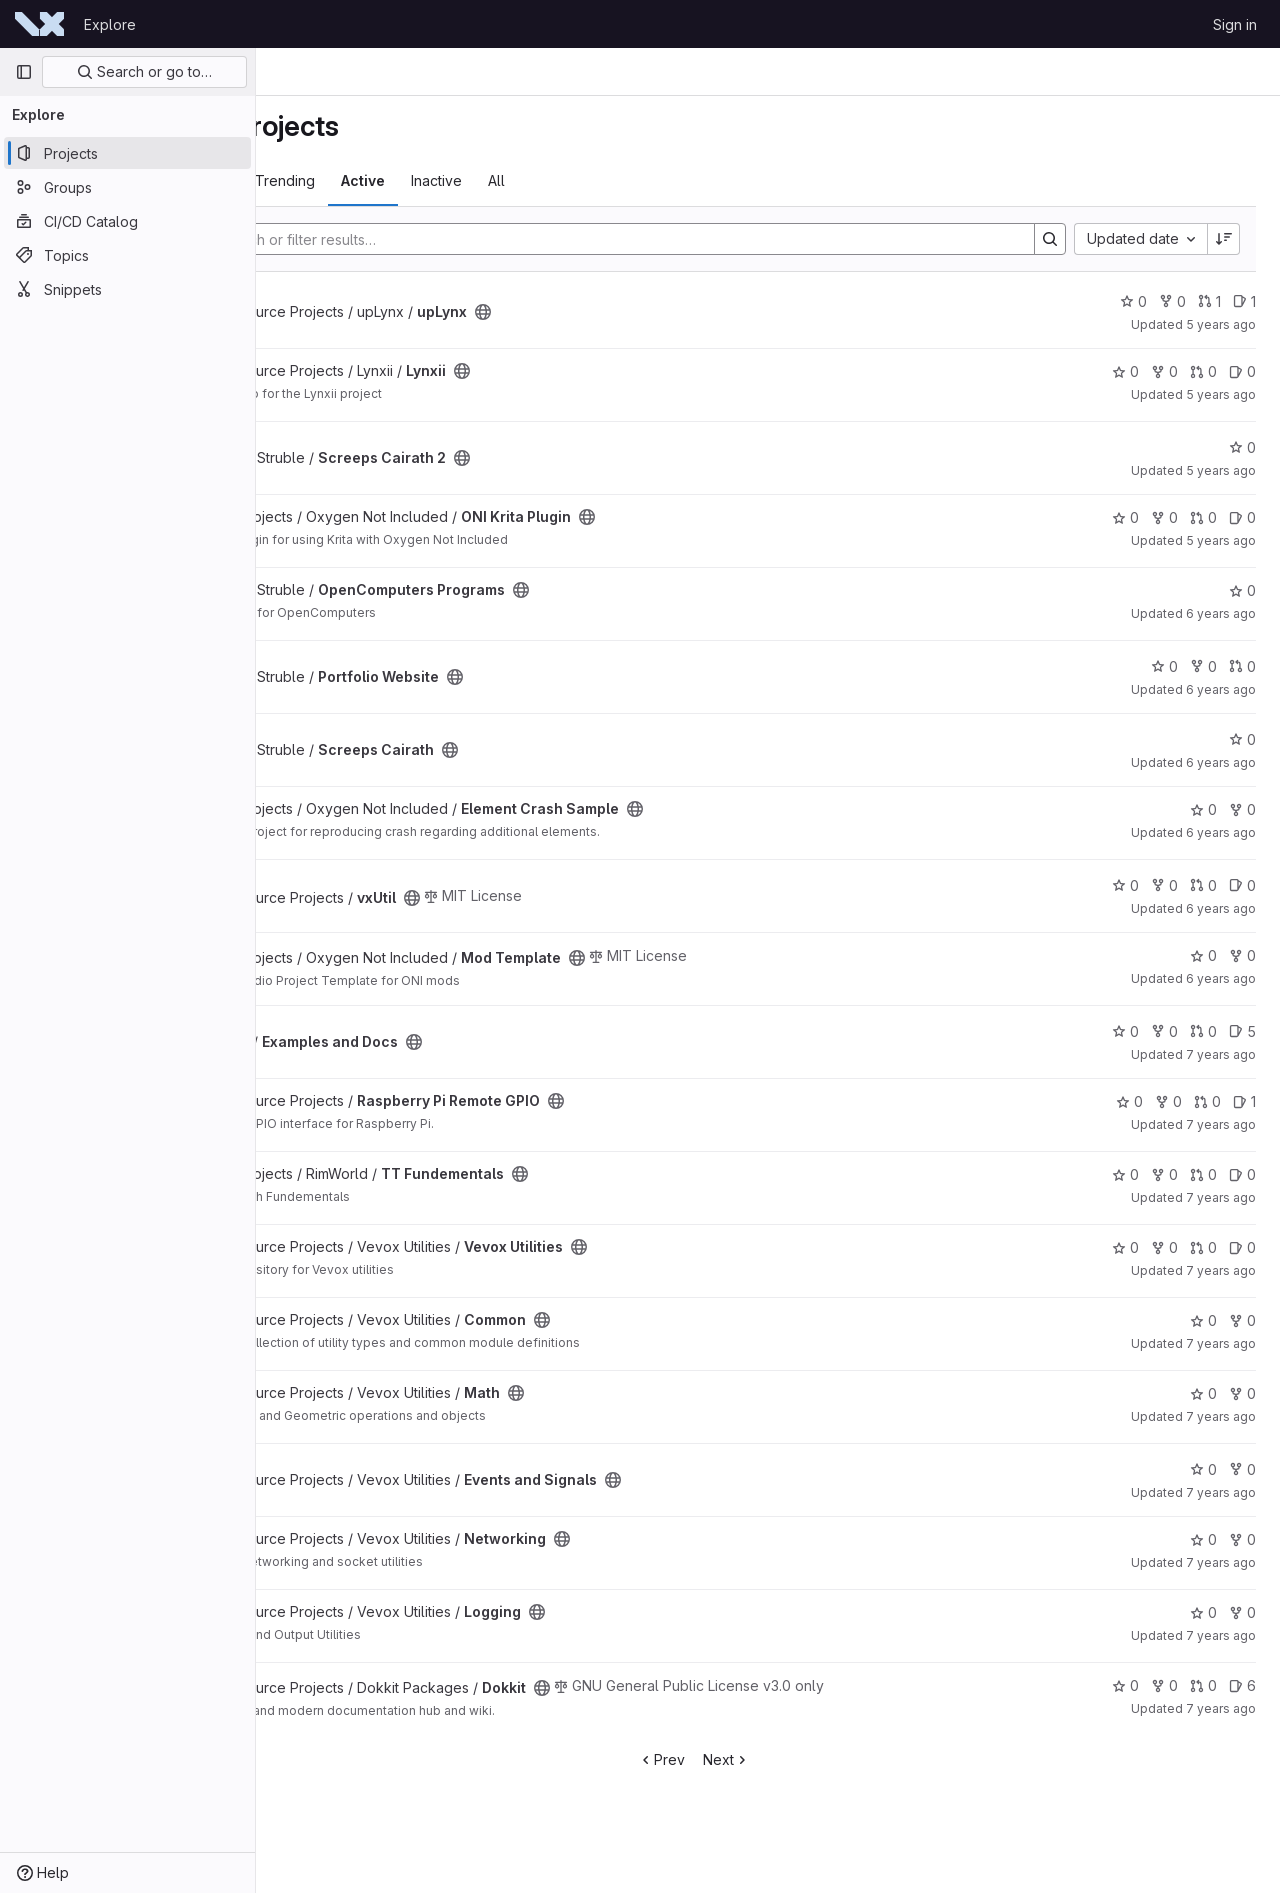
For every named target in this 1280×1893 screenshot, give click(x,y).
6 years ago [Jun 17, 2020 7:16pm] (1221, 689)
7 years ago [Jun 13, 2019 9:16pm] (1221, 1124)
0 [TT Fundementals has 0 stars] (1125, 1174)
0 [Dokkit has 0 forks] (1164, 1685)
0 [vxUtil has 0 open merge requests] (1203, 885)
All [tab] (643, 180)
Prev (735, 1759)
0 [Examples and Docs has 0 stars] (1125, 1031)
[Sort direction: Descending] (1224, 239)
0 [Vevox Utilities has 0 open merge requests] (1203, 1247)
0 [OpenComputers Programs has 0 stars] (1242, 590)
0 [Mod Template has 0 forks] (1242, 955)
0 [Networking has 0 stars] (1203, 1539)
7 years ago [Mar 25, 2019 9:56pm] (1221, 1708)
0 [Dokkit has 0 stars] (1125, 1685)
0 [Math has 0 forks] (1242, 1393)
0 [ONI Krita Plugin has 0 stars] (1125, 517)
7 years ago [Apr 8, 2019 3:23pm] (1221, 1492)
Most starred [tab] (334, 180)
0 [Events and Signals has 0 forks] (1242, 1469)
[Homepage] (39, 24)
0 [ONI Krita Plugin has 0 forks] (1164, 517)
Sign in (1235, 24)
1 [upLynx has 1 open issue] (1244, 301)
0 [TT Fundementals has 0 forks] (1164, 1174)
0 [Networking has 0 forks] (1242, 1539)
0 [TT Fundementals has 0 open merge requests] (1203, 1174)
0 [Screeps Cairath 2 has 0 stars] (1242, 447)
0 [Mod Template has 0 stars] (1203, 955)
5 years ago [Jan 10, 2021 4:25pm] (1221, 470)
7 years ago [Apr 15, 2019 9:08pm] (1221, 1343)
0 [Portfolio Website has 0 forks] (1203, 666)
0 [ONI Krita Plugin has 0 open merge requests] (1203, 517)
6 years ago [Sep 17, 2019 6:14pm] (1221, 908)
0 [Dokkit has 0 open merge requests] (1203, 1685)
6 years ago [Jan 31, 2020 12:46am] (1221, 832)
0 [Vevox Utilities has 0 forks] (1164, 1247)
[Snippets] (127, 289)
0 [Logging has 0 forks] (1242, 1612)
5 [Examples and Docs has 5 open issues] (1242, 1031)
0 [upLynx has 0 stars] (1133, 301)
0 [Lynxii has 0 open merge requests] (1203, 371)
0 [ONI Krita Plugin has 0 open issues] (1242, 517)
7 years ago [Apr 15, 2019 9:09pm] (1221, 1270)
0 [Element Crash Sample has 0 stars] (1203, 809)
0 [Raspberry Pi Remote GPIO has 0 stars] (1129, 1101)
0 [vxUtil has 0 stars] (1125, 885)
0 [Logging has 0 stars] (1203, 1612)
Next (800, 1759)
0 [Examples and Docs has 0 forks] (1164, 1031)
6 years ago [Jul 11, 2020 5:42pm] (1221, 613)
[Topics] (127, 255)
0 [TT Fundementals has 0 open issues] (1242, 1174)
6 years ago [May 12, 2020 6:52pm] (1221, 762)
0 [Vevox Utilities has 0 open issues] (1242, 1247)
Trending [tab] (432, 180)
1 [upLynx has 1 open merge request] (1209, 301)
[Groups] (127, 187)
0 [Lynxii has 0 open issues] (1242, 371)
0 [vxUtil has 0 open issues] (1242, 885)
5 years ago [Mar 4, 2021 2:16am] (1221, 394)
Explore (110, 24)
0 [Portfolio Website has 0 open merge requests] (1242, 666)
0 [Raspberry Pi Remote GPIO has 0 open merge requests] (1207, 1101)
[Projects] (127, 153)
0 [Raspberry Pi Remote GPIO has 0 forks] (1168, 1101)
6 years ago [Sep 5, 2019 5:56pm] (1221, 978)
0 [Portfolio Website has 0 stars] (1164, 666)
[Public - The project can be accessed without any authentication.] (630, 312)
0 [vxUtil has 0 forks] (1164, 885)
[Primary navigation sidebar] (24, 72)
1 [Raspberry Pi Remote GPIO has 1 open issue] (1244, 1101)
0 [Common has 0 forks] (1242, 1320)
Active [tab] (510, 180)
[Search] (684, 239)
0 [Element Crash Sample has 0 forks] (1242, 809)
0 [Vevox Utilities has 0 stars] (1125, 1247)
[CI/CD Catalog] (127, 221)
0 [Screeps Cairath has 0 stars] (1242, 739)
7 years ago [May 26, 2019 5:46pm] (1221, 1197)
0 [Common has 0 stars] (1203, 1320)
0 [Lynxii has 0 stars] (1125, 371)
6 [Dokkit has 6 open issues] (1242, 1685)
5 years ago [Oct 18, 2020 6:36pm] (1221, 540)
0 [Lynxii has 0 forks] (1164, 371)
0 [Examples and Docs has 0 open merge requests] (1203, 1031)
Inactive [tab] (583, 180)
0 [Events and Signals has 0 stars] (1203, 1469)
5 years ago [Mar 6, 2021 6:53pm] (1221, 324)
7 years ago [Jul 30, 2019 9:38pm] (1221, 1054)
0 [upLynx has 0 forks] (1172, 301)
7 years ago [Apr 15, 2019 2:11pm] (1221, 1416)
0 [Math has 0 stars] (1203, 1393)
